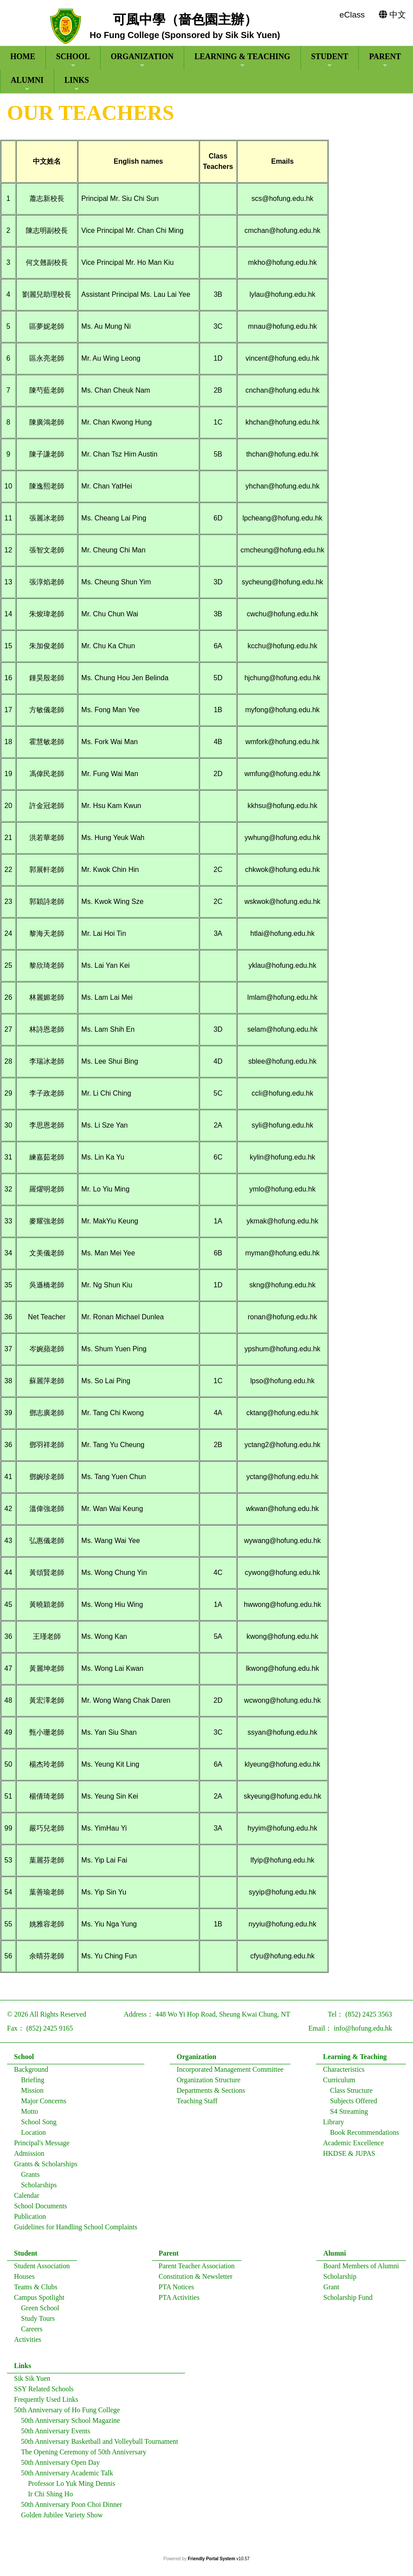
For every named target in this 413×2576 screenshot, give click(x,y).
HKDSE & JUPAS (349, 2157)
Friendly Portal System (212, 2558)
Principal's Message (42, 2147)
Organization (142, 60)
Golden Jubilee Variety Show (62, 2519)
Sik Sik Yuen (32, 2382)
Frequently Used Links (46, 2403)
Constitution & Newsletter (196, 2280)
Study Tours (38, 2322)
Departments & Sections (211, 2094)
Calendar (26, 2199)
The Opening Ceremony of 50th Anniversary (84, 2456)
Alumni (26, 84)
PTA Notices (176, 2291)
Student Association (42, 2270)
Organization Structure (209, 2084)
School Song (38, 2126)
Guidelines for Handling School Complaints (75, 2231)
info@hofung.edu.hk (363, 2032)
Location (33, 2136)
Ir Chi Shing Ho (50, 2498)
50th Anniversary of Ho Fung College (67, 2414)
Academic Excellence (353, 2147)
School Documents (40, 2210)
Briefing (32, 2084)
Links (76, 84)
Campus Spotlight (39, 2301)
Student (329, 60)
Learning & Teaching (242, 60)
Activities (27, 2343)
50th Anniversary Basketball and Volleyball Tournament (99, 2445)
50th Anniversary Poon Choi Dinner (71, 2508)
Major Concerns (43, 2105)
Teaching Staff (197, 2105)
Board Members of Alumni (361, 2270)
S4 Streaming (349, 2115)
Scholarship (340, 2280)
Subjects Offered (353, 2105)
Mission (32, 2094)
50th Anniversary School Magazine (70, 2424)
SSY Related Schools (44, 2393)
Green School (40, 2312)
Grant (331, 2291)
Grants (30, 2178)
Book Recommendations (364, 2136)
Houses (24, 2280)
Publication (30, 2220)
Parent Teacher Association (197, 2270)
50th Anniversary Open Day (60, 2466)
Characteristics (343, 2073)
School (73, 60)
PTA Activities (179, 2301)
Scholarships (39, 2189)
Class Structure (351, 2094)
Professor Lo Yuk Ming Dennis (71, 2487)
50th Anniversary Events (55, 2435)
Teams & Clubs (35, 2291)
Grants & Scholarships (45, 2168)
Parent (385, 60)
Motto (29, 2115)
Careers (31, 2333)
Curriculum (339, 2084)
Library (333, 2126)
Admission (29, 2157)
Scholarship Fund (347, 2301)
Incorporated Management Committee (230, 2073)
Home (22, 56)
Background (31, 2073)
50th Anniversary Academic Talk (67, 2477)
